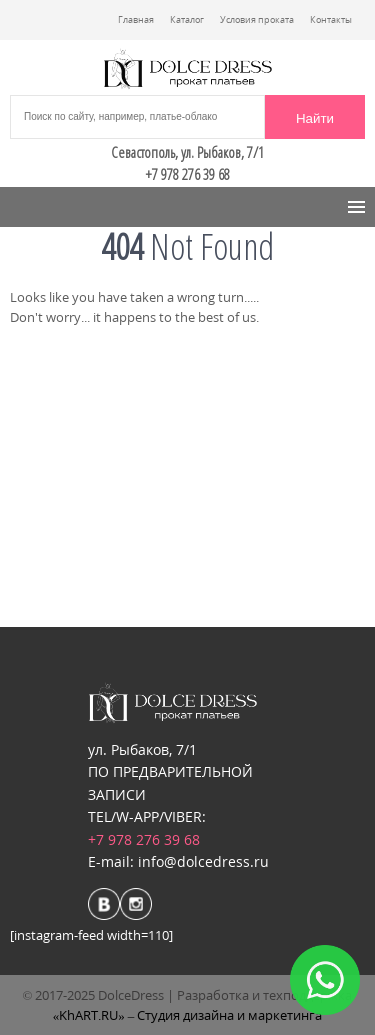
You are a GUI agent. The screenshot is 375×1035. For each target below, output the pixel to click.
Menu (41, 207)
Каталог (187, 19)
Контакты (331, 19)
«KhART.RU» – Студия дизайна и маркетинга (188, 1015)
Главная (136, 19)
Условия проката (257, 19)
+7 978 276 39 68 (144, 839)
